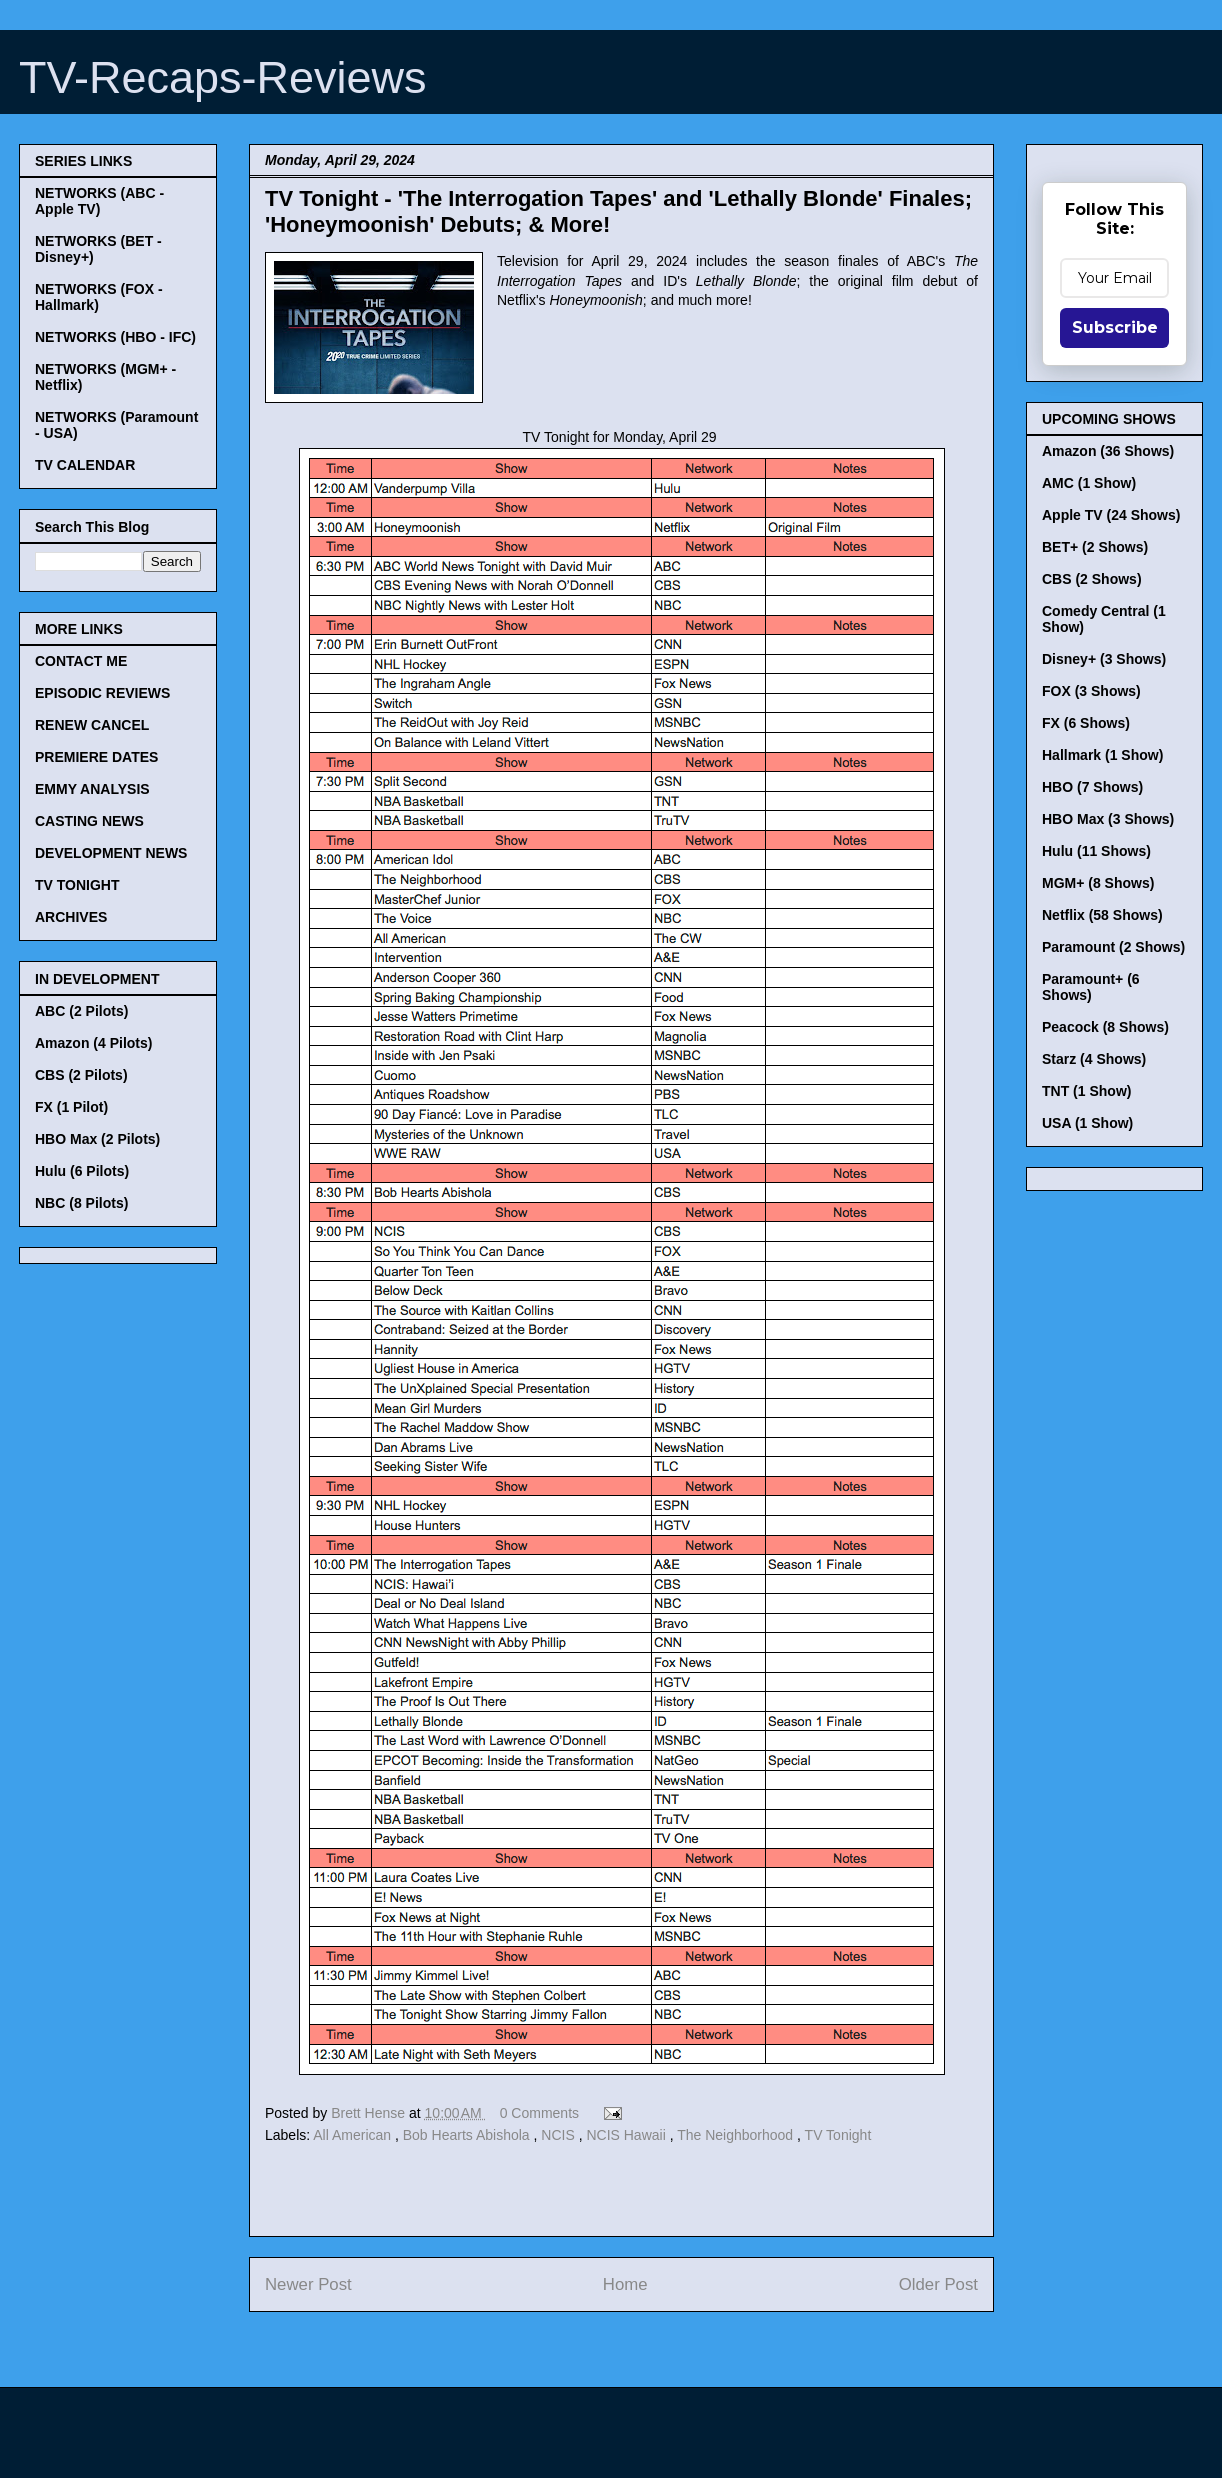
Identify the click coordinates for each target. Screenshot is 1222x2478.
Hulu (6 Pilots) (82, 1171)
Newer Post (308, 2284)
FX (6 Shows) (1086, 723)
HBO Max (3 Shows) (1108, 819)
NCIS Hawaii (627, 2135)
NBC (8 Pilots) (81, 1203)
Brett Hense (370, 2113)
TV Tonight (838, 2135)
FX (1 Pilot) (71, 1107)
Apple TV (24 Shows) (1111, 515)
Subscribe (1115, 327)
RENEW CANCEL (92, 725)
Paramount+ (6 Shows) (1091, 987)
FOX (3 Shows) (1091, 691)
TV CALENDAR (85, 465)
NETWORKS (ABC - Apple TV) (99, 201)
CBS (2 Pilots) (81, 1075)
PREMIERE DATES (96, 757)
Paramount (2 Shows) (1113, 947)
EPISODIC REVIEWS (102, 693)
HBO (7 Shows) (1092, 787)
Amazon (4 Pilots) (93, 1043)
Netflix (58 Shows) (1102, 915)
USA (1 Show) (1087, 1123)
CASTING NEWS (89, 821)
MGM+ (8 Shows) (1098, 883)
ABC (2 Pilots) (81, 1011)
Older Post (938, 2284)
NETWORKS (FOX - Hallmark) (99, 297)
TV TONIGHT (77, 885)
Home (625, 2284)
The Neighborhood (737, 2135)
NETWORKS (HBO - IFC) (115, 337)
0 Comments (539, 2113)
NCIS (559, 2135)
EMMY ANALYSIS (92, 789)
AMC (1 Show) (1089, 483)
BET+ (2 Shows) (1095, 547)
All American (354, 2135)
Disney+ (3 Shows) (1104, 659)
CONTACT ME (81, 661)
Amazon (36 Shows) (1108, 451)
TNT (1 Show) (1086, 1091)
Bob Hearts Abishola (468, 2135)
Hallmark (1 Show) (1102, 755)
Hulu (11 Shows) (1096, 851)
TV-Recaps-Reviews (223, 77)
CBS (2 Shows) (1092, 579)
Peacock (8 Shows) (1105, 1027)
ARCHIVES (71, 917)
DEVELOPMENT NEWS (111, 853)
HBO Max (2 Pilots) (97, 1139)
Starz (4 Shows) (1094, 1059)
